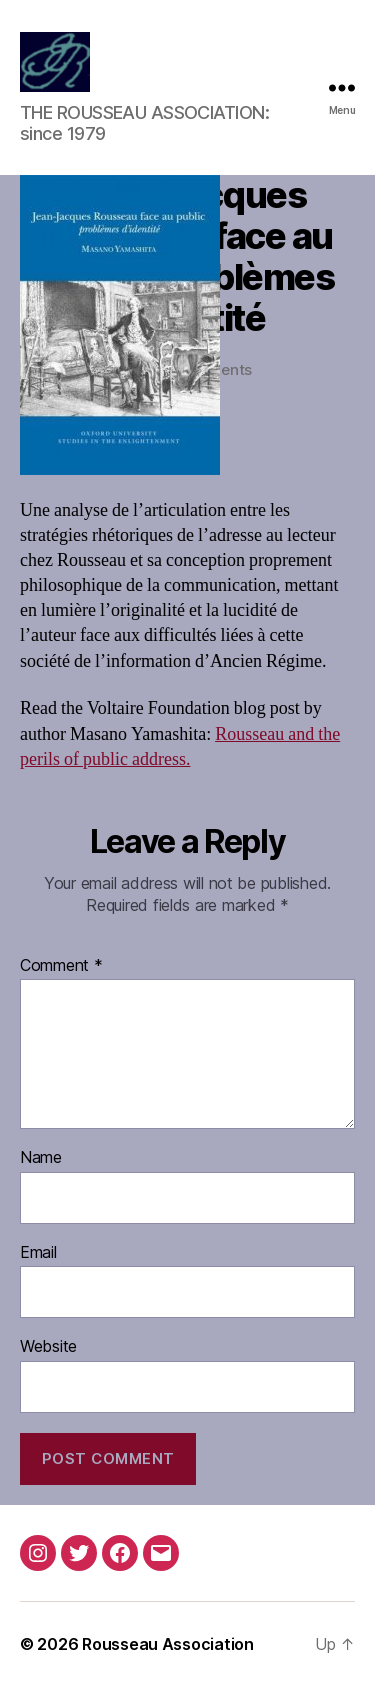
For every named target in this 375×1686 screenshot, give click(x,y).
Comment (61, 966)
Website (48, 1347)
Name (41, 1158)
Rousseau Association (168, 1644)
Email (38, 1253)
